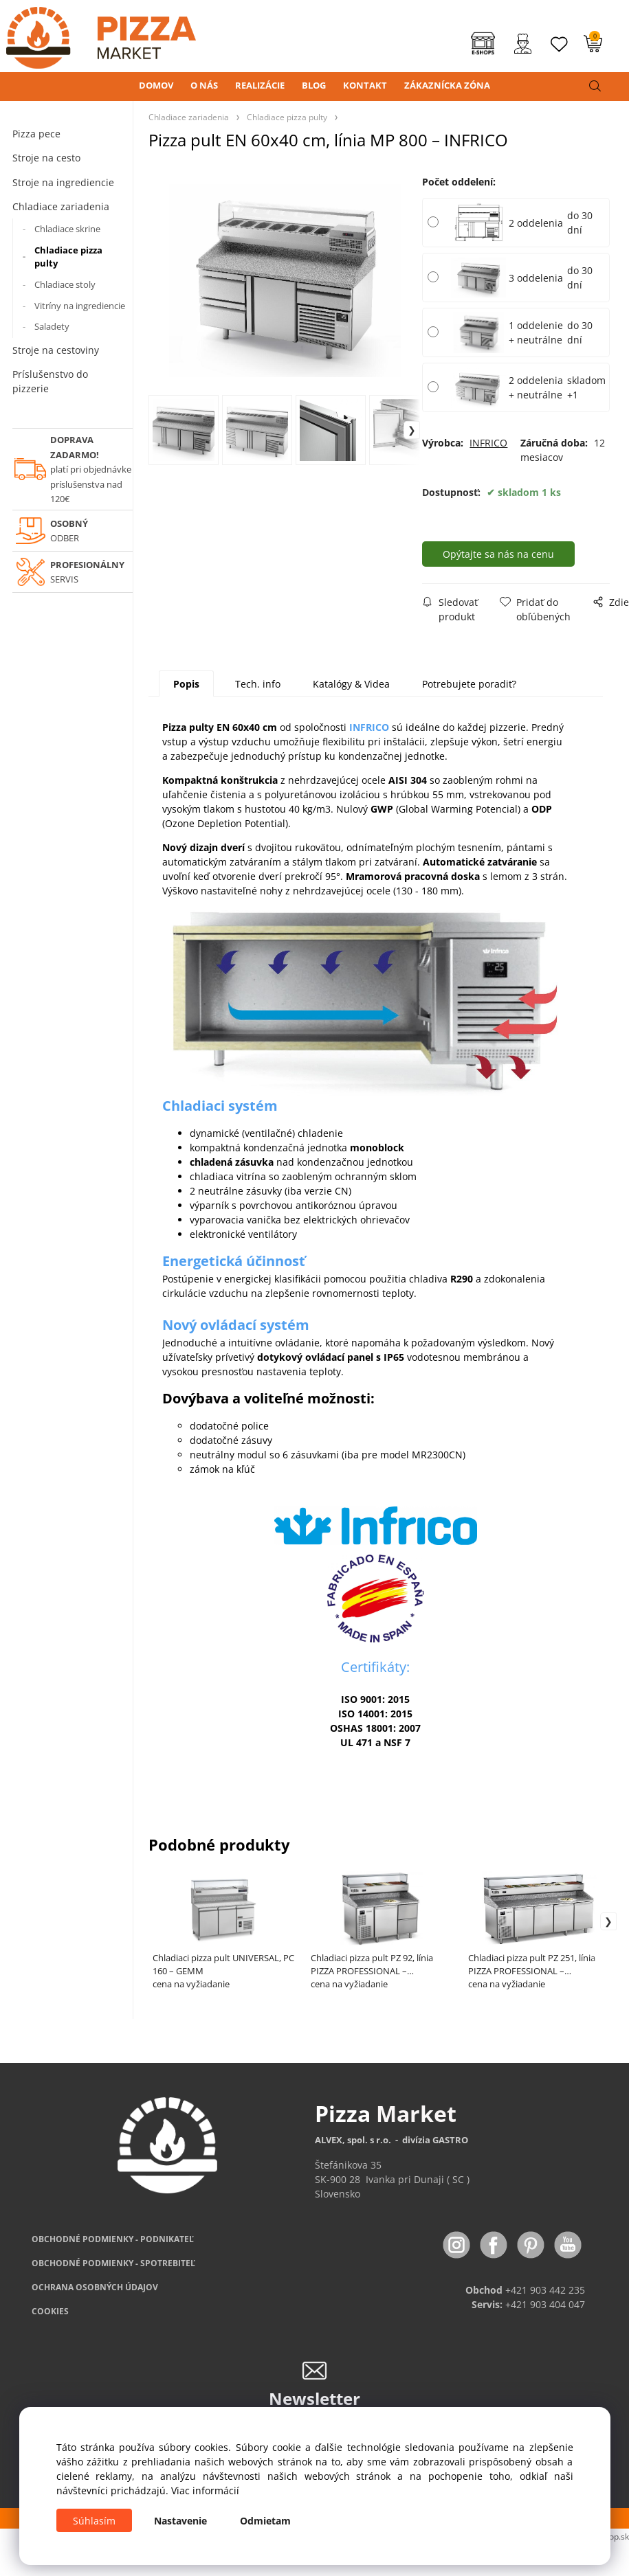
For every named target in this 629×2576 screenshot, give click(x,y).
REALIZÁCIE (260, 85)
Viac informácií (205, 2490)
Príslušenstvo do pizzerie (50, 381)
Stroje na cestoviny (55, 350)
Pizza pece (36, 133)
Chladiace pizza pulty (68, 257)
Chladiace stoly (65, 284)
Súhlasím (94, 2520)
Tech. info (257, 683)
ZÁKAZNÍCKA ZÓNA (447, 85)
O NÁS (204, 85)
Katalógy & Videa (351, 683)
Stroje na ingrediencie (63, 182)
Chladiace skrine (67, 229)
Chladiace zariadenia (60, 206)
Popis (186, 683)
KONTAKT (365, 85)
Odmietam (265, 2520)
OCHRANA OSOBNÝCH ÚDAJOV (95, 2287)
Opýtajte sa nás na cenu (498, 554)
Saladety (51, 326)
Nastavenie (180, 2520)
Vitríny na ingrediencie (79, 306)
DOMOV (156, 85)
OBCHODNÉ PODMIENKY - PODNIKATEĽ (113, 2239)
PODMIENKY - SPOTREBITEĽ (113, 2263)
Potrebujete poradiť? (469, 683)
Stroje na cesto (46, 157)
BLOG (314, 85)
